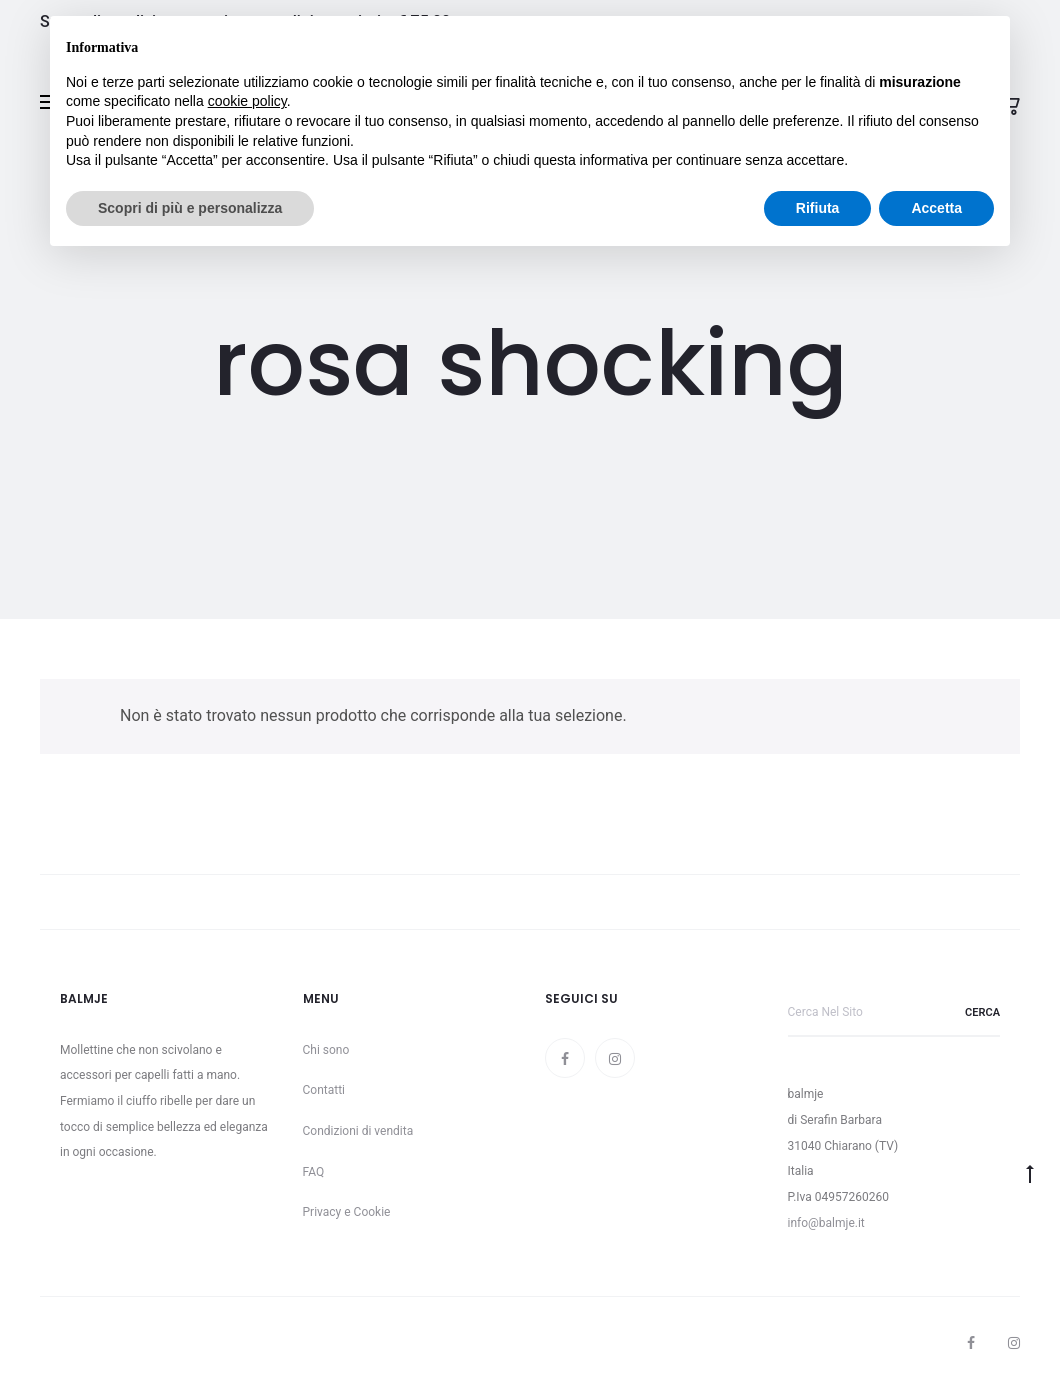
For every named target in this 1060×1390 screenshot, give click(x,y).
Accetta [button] (936, 208)
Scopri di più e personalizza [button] (190, 208)
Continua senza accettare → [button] (901, 41)
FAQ (314, 1172)
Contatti (324, 1090)
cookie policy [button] (247, 101)
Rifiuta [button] (818, 208)
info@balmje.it (826, 1223)
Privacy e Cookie (347, 1212)
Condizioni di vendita (358, 1131)
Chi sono (326, 1050)
